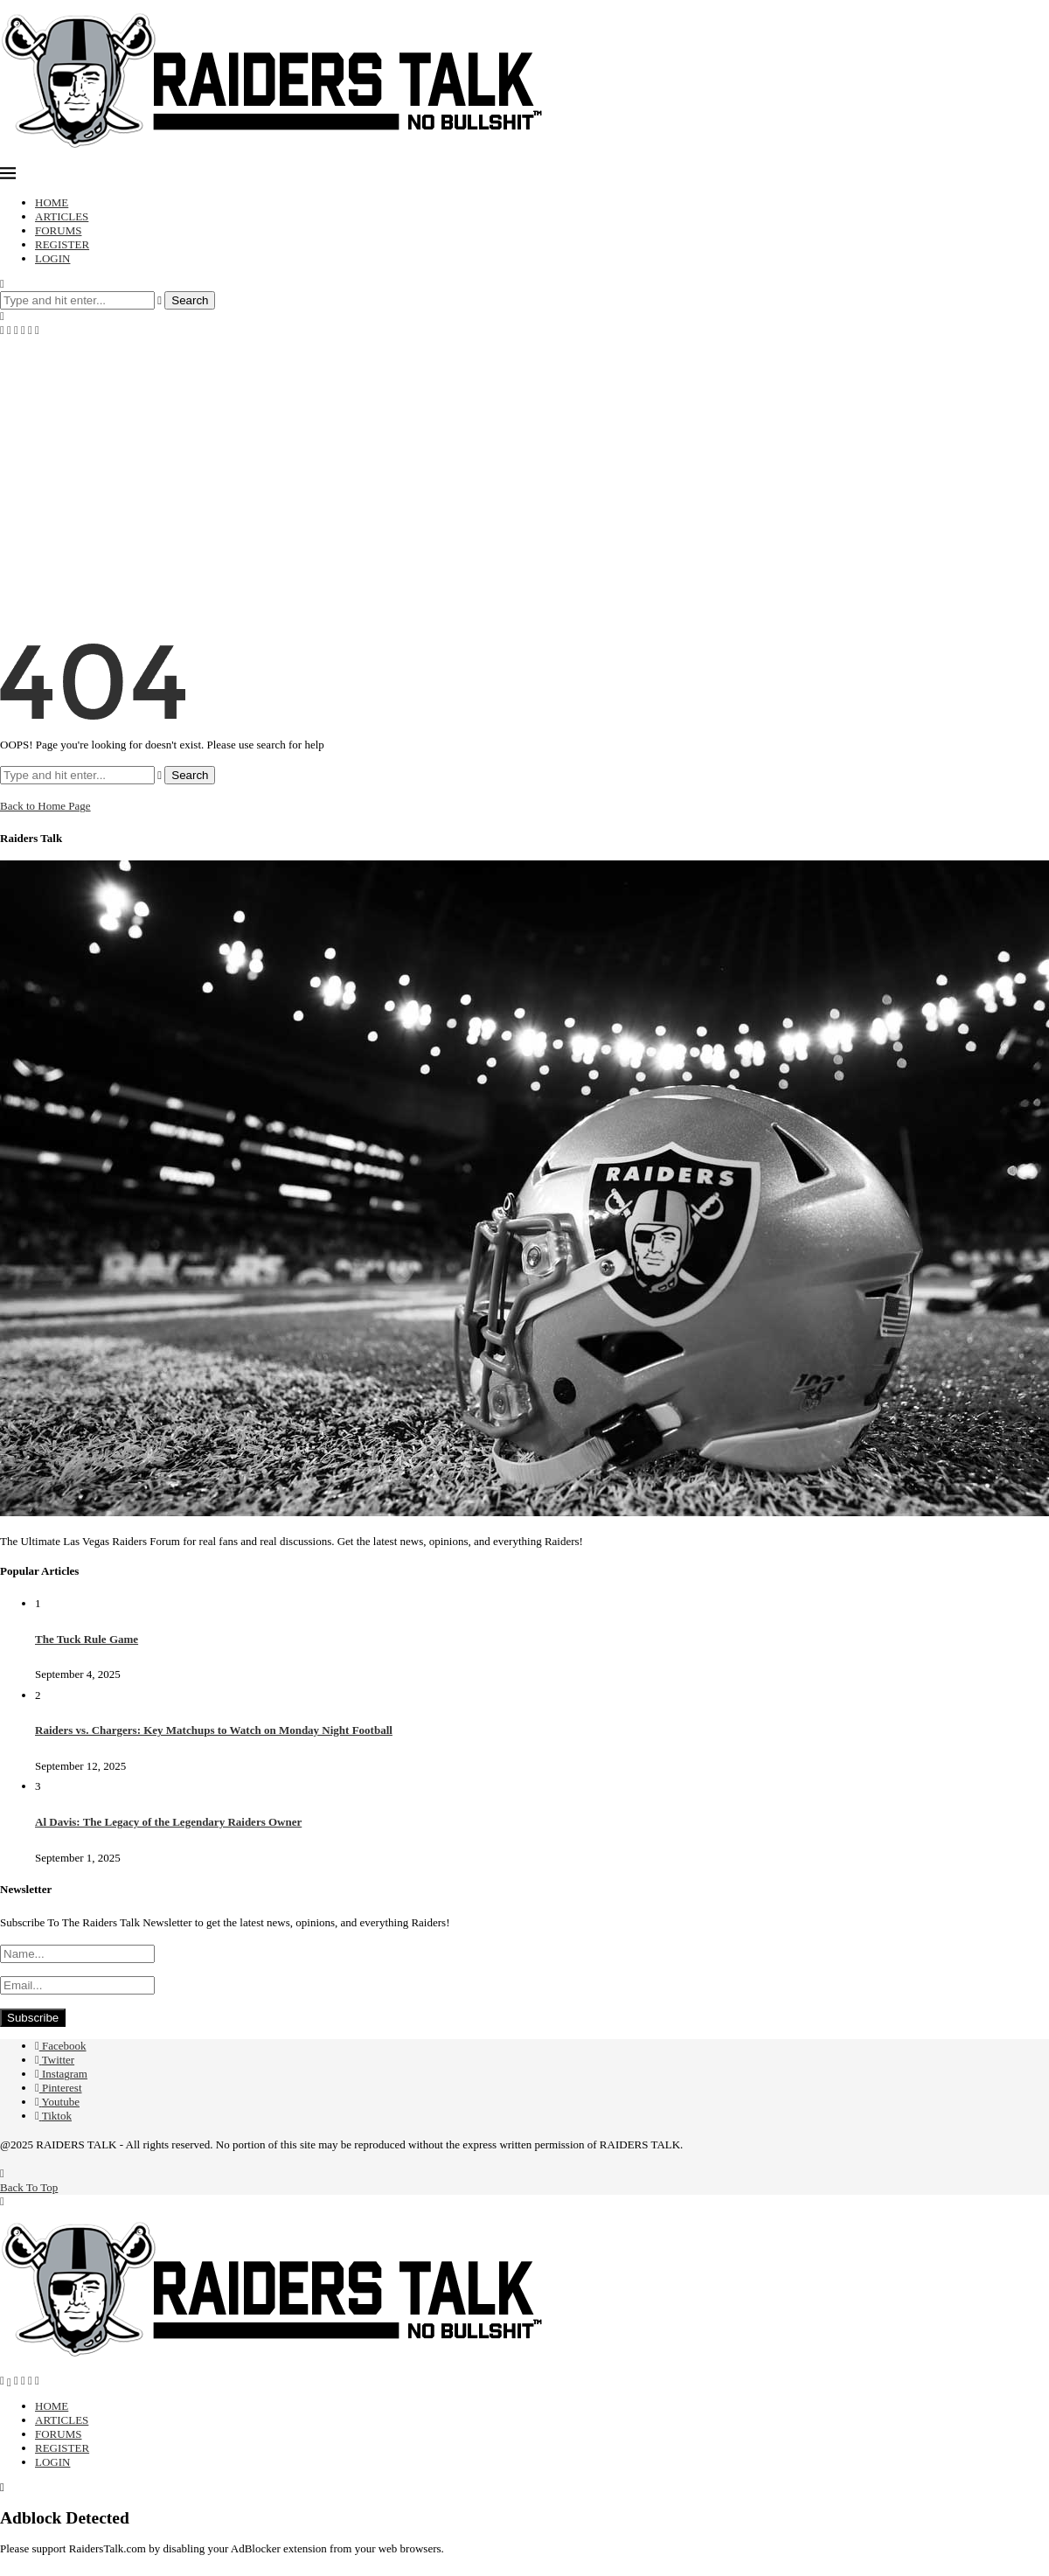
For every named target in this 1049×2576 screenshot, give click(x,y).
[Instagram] (16, 330)
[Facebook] (2, 330)
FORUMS (58, 230)
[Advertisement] (524, 468)
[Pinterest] (23, 330)
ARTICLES (61, 216)
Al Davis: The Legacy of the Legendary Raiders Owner (168, 1821)
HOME (51, 202)
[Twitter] (9, 330)
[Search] (2, 283)
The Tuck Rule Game (86, 1639)
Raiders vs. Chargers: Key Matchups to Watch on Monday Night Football (214, 1730)
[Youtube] (30, 330)
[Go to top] (29, 2180)
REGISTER (62, 244)
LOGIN (52, 258)
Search (189, 300)
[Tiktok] (37, 330)
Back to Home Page (45, 805)
